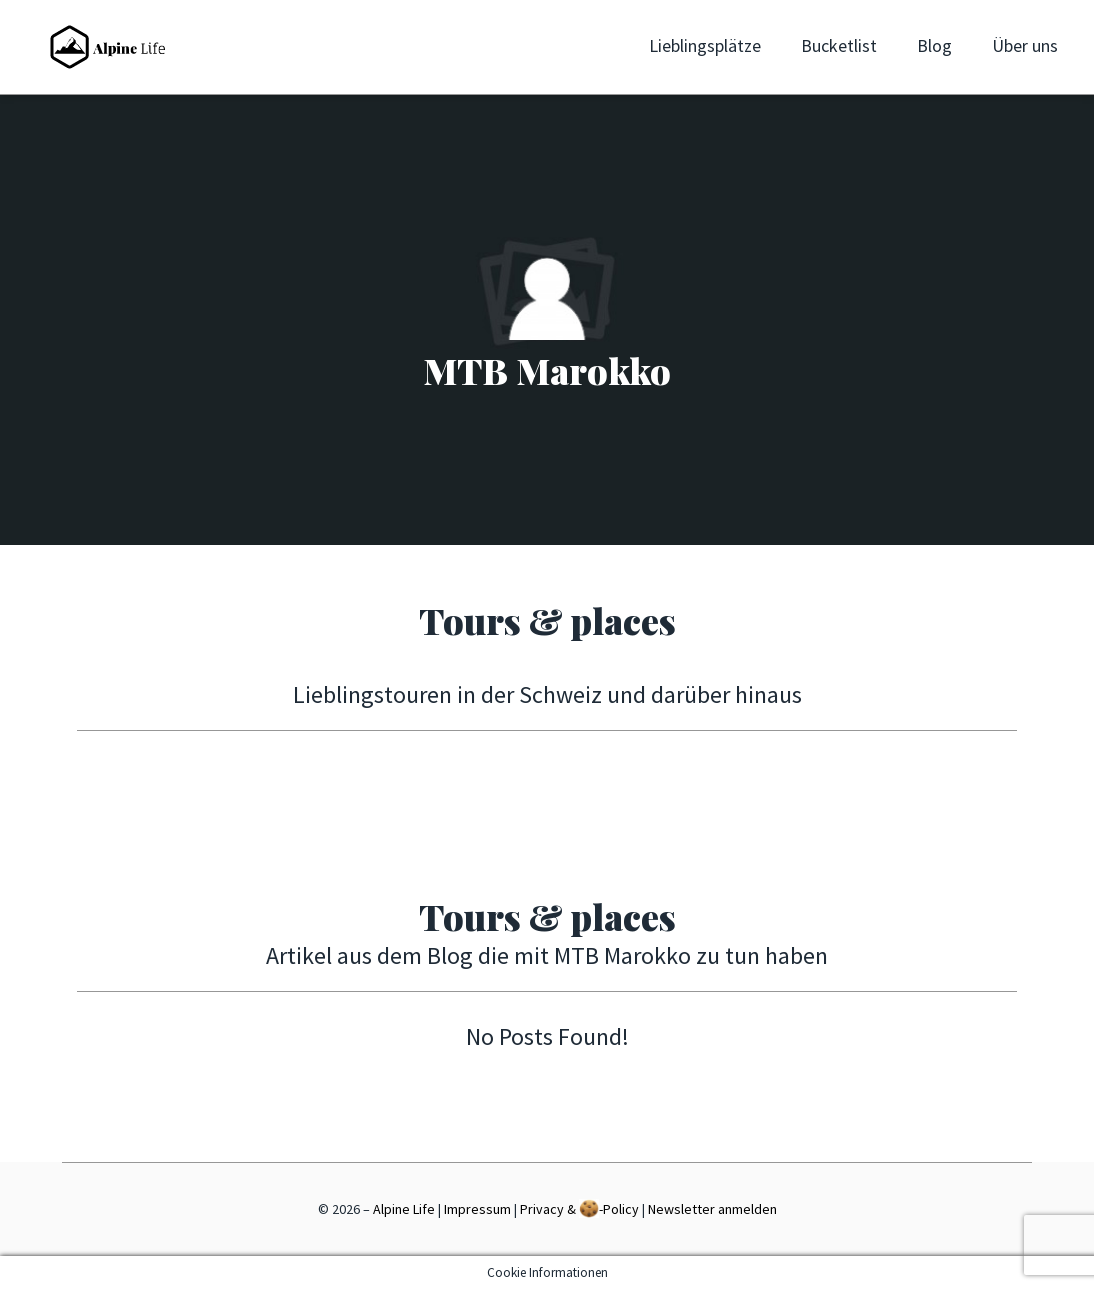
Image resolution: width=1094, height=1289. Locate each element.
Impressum (477, 1209)
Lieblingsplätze (705, 45)
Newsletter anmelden (712, 1209)
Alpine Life (404, 1209)
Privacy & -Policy (579, 1208)
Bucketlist (839, 45)
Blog (934, 45)
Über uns (1025, 45)
